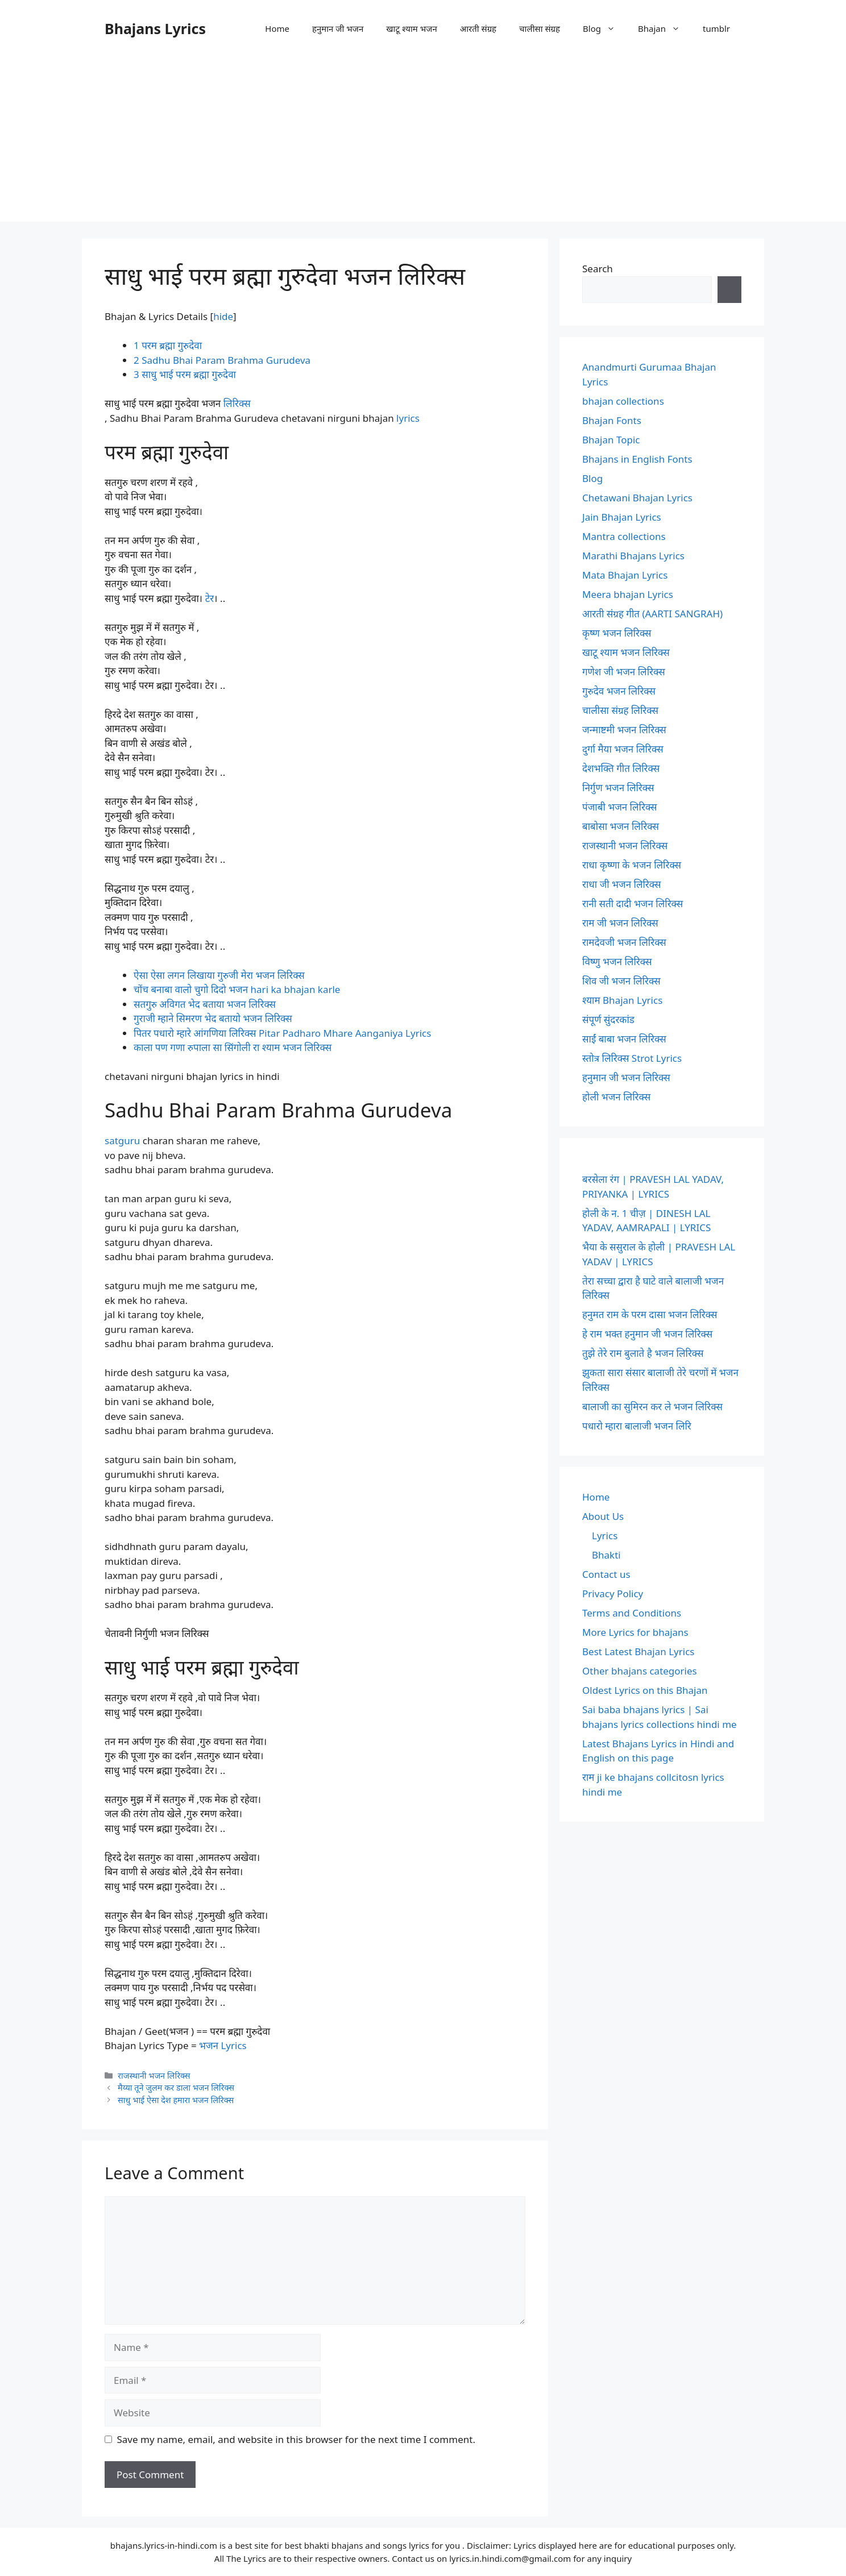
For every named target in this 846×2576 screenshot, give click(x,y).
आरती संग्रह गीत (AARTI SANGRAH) (652, 613)
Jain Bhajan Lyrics (621, 516)
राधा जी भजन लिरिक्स (621, 884)
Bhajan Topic (611, 439)
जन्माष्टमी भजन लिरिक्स (624, 729)
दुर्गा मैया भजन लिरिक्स (622, 748)
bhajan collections (623, 401)
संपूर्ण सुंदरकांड (608, 1019)
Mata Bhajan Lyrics (624, 574)
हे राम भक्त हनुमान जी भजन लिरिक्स (647, 1333)
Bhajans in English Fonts (637, 459)
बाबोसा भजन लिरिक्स (620, 826)
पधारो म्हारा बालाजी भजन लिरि (636, 1425)
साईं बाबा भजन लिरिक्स (624, 1038)
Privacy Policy (612, 1593)
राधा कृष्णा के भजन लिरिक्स (631, 864)
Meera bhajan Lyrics (627, 594)
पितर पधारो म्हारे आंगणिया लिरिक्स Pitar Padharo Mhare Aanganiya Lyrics (282, 1033)
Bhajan (664, 28)
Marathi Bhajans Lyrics (633, 555)
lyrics (408, 418)
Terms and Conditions (631, 1612)
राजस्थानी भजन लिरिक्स (154, 2075)
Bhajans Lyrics (155, 28)
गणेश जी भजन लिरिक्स (623, 671)
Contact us (606, 1574)
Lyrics (604, 1535)
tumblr (716, 28)
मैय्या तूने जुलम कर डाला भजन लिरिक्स (176, 2087)
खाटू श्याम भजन (411, 28)
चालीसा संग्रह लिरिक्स (620, 710)
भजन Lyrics (223, 2045)
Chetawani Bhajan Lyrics (637, 497)
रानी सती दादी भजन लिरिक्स (632, 903)
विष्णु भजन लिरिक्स (617, 961)
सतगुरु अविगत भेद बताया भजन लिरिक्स (205, 1004)
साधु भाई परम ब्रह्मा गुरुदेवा (185, 374)
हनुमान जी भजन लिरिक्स (626, 1077)
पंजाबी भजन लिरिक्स (619, 806)
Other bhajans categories (639, 1670)
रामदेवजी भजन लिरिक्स (624, 942)
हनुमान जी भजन (337, 28)
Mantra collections (624, 536)
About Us (603, 1516)
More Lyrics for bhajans (635, 1632)
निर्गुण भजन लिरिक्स (618, 787)
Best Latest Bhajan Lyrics (638, 1651)
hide (223, 316)
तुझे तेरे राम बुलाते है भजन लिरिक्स (643, 1353)
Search (597, 268)
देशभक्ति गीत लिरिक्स (621, 768)
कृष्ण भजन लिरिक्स (617, 632)
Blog (605, 28)
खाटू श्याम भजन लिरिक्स (626, 652)
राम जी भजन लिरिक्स (620, 922)
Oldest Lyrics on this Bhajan (644, 1690)
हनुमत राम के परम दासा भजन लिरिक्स (649, 1314)
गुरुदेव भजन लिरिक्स (619, 690)
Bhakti (606, 1554)
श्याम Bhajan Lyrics (622, 1000)
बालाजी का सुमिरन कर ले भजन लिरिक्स (652, 1406)
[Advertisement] (423, 142)
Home (277, 28)
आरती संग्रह (478, 28)
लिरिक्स (237, 403)
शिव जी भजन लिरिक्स (621, 980)
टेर (209, 598)
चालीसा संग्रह (539, 28)
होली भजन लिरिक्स (616, 1096)
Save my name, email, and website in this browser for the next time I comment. (296, 2439)
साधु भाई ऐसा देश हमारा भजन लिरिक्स (176, 2100)
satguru (122, 1140)
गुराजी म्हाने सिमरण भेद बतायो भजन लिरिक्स (213, 1018)
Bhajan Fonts (611, 420)
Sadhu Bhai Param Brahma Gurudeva (222, 360)
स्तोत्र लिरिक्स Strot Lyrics (632, 1058)
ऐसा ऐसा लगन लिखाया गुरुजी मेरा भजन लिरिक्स (219, 975)
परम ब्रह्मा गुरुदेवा (168, 345)
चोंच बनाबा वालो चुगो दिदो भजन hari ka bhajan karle (237, 989)
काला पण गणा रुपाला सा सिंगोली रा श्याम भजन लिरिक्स (232, 1047)
